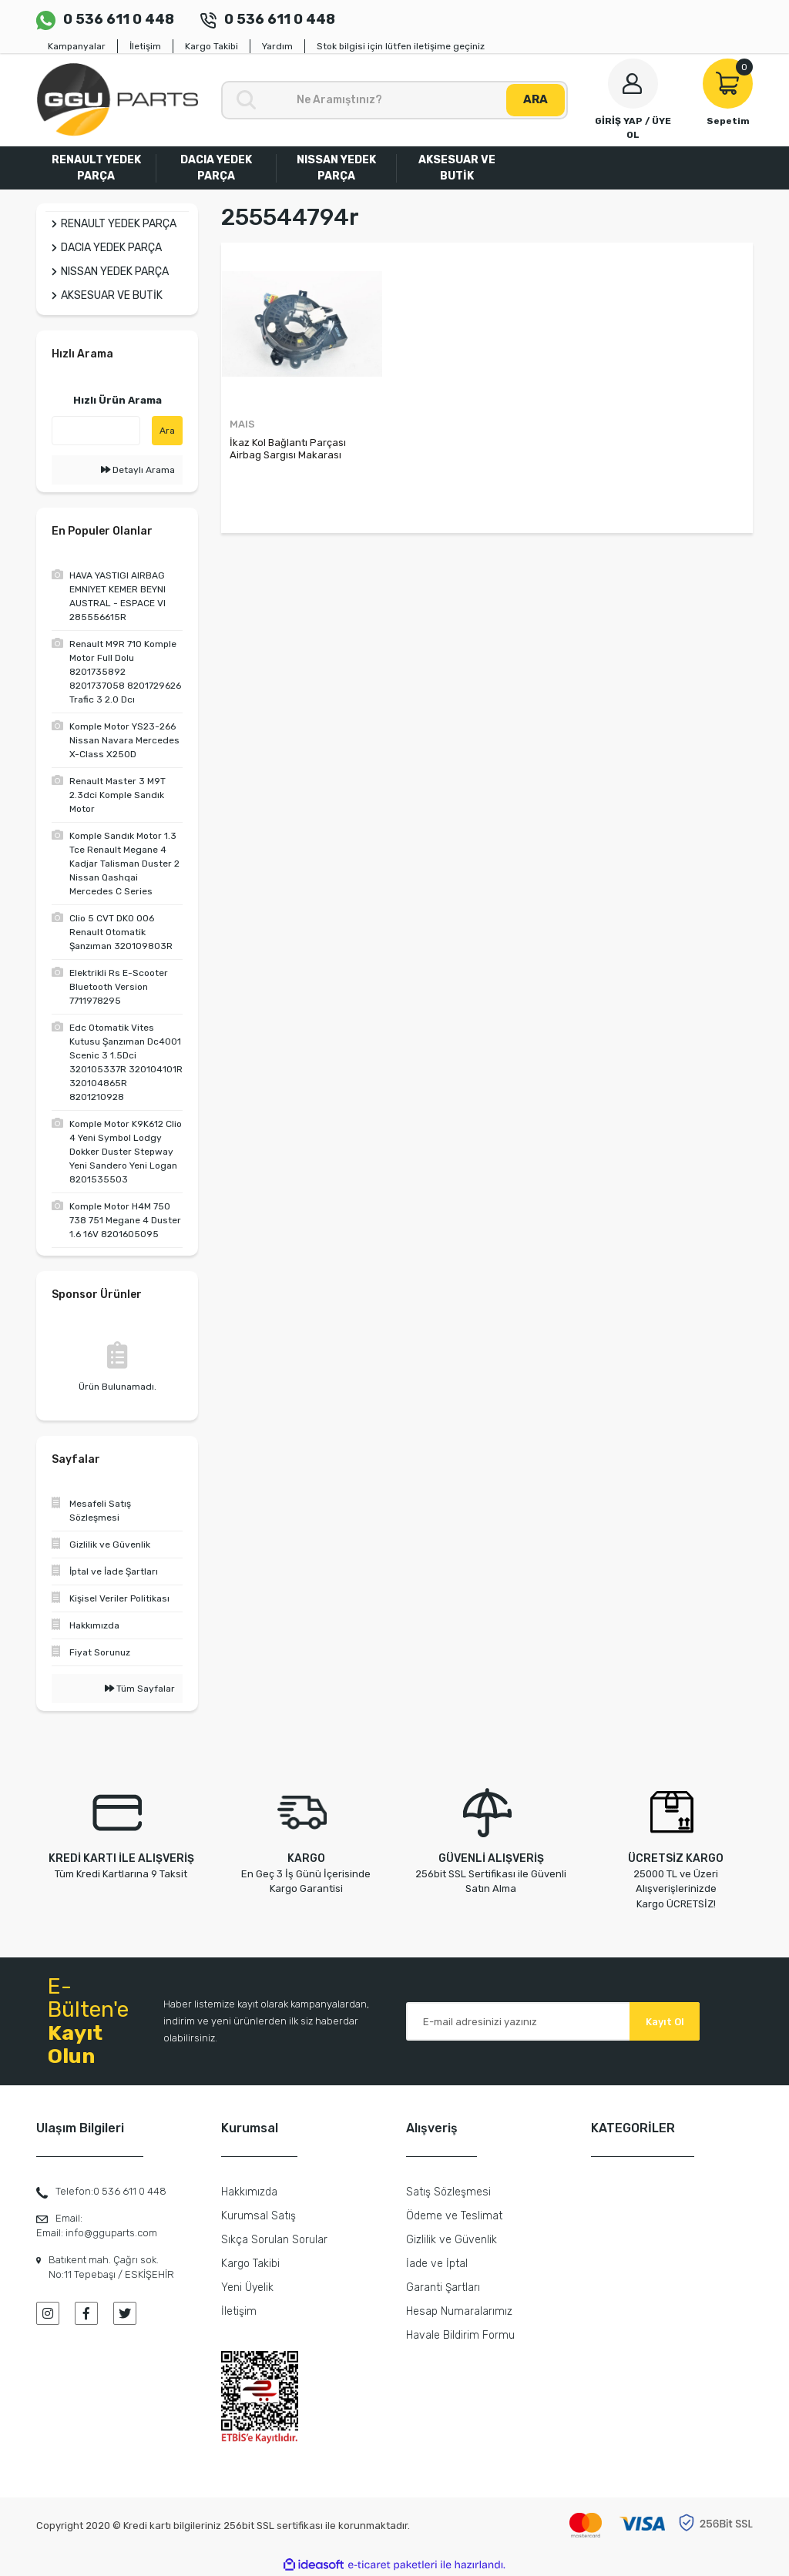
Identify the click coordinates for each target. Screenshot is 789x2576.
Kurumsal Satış (258, 2215)
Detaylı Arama (138, 470)
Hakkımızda (249, 2192)
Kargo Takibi (211, 46)
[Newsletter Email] (553, 2021)
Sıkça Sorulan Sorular (274, 2239)
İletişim (145, 46)
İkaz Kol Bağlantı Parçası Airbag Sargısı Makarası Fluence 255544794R (288, 449)
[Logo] (117, 99)
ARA (535, 99)
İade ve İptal (437, 2263)
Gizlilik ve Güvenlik (451, 2239)
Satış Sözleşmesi (448, 2192)
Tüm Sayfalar (140, 1688)
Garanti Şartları (443, 2287)
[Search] (394, 100)
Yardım (277, 46)
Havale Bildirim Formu (460, 2335)
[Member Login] (632, 100)
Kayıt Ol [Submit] (665, 2022)
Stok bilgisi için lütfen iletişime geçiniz (401, 46)
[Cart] (728, 93)
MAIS (242, 424)
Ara (167, 430)
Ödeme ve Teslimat (454, 2215)
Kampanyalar (77, 46)
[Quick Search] (96, 430)
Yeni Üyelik (247, 2287)
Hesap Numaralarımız (459, 2311)
